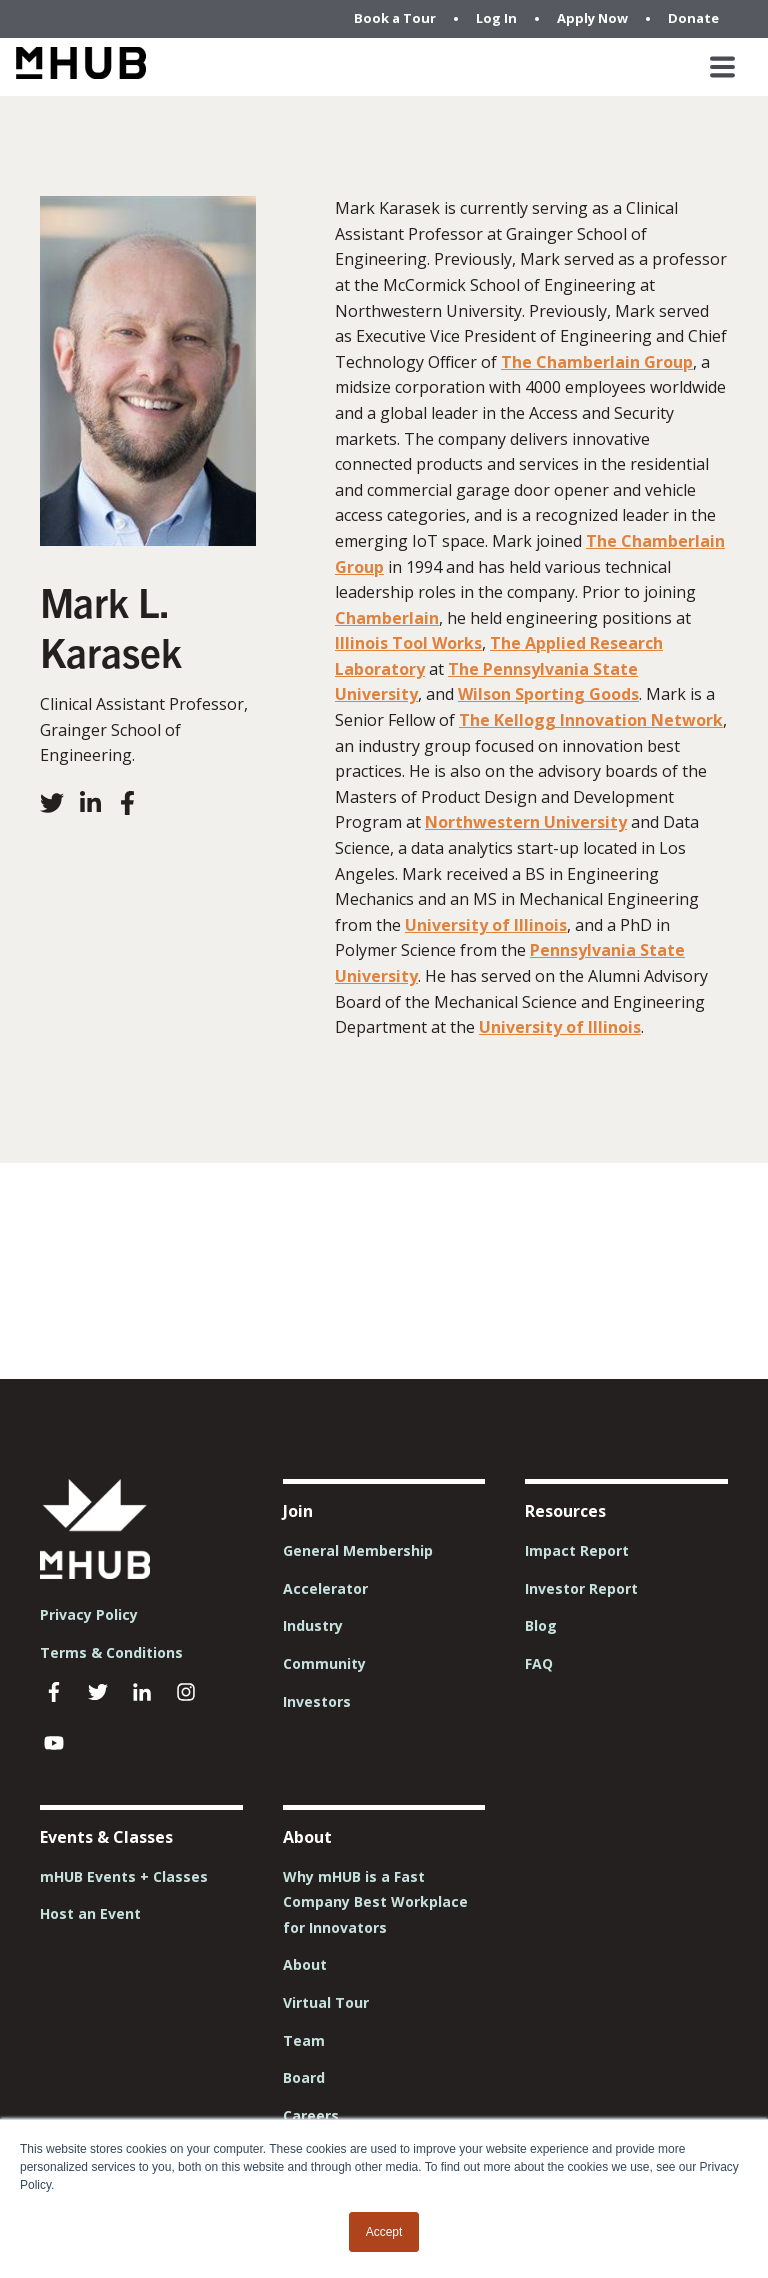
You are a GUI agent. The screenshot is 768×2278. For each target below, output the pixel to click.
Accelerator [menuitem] (325, 1588)
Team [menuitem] (304, 2040)
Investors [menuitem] (317, 1701)
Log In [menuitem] (496, 18)
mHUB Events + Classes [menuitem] (124, 1876)
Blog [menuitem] (541, 1625)
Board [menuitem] (304, 2077)
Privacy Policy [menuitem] (89, 1614)
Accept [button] (384, 2232)
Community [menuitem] (324, 1663)
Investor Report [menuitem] (581, 1588)
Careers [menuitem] (311, 2115)
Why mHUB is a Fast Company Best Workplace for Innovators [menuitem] (375, 1902)
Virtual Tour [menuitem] (326, 2002)
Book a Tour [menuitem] (395, 18)
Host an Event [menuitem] (90, 1913)
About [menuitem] (305, 1964)
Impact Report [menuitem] (577, 1550)
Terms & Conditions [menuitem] (111, 1652)
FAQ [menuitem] (539, 1663)
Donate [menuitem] (693, 18)
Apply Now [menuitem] (592, 18)
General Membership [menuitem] (358, 1550)
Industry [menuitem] (313, 1625)
